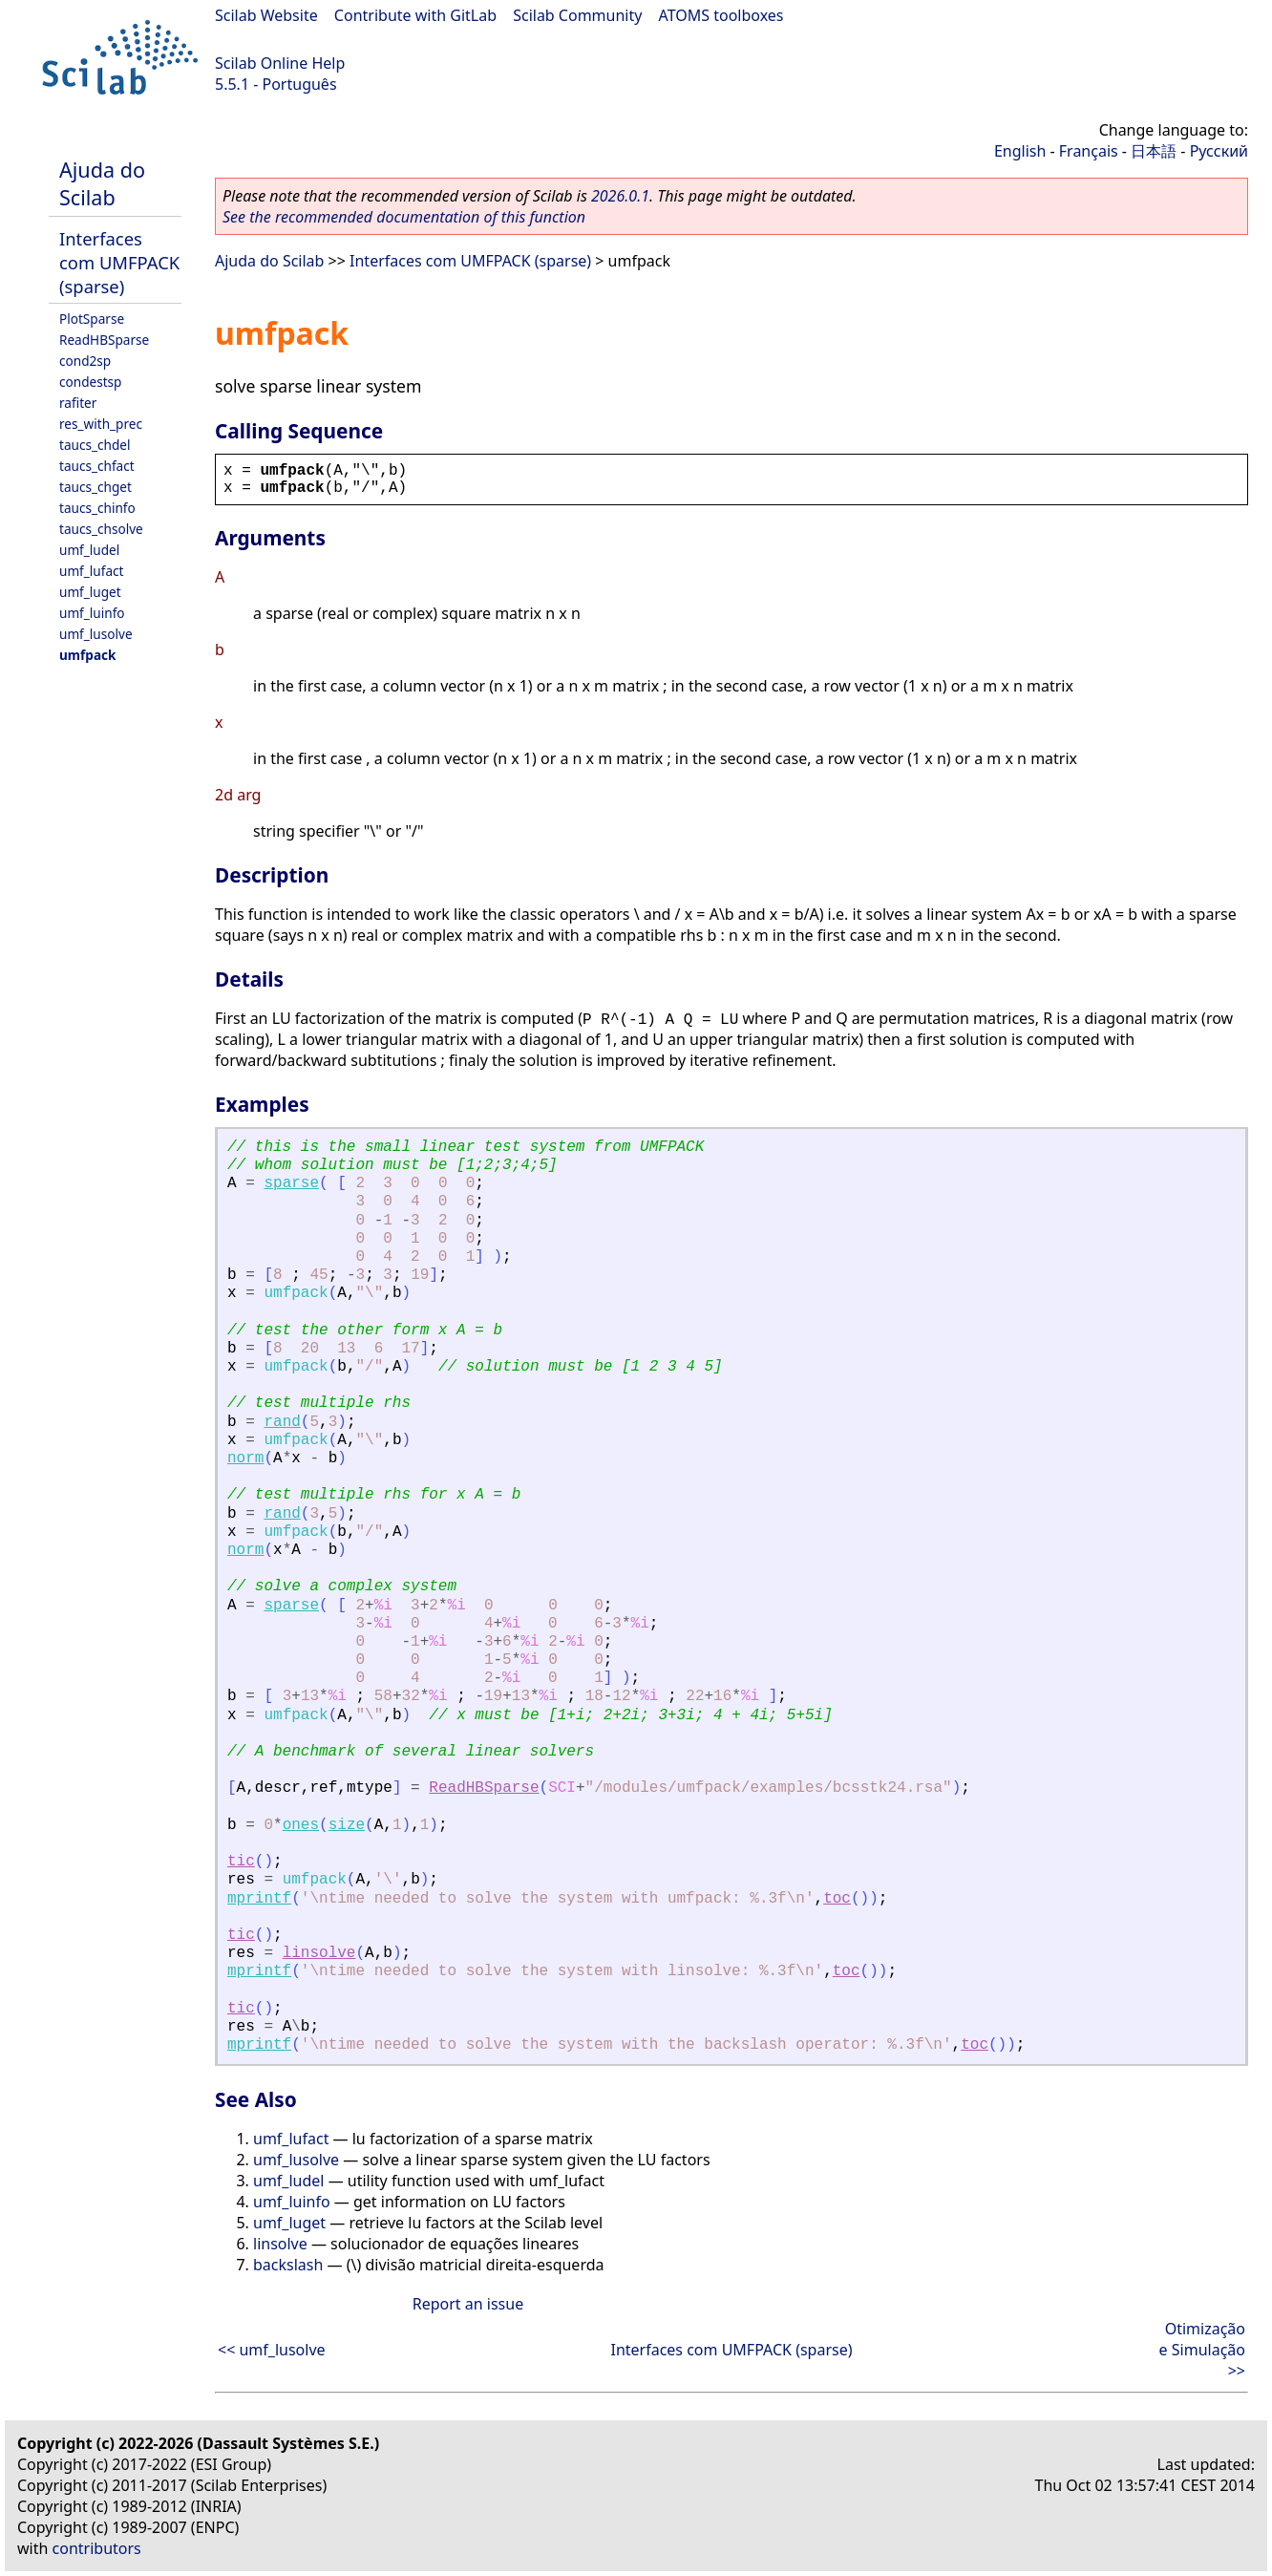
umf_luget (90, 592)
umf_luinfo (92, 613)
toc (837, 1898)
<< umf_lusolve (272, 2349)
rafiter (77, 403)
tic (241, 1861)
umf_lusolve (96, 634)
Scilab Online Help (280, 63)
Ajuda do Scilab (102, 183)
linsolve (319, 1953)
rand (282, 1422)
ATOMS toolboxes (721, 15)
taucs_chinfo (97, 508)
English (1020, 150)
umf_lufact (91, 571)
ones (301, 1825)
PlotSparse (91, 318)
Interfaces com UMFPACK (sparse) (119, 262)
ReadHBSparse (104, 339)
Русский (1219, 150)
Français (1088, 150)
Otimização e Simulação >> (1202, 2349)
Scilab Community (577, 15)
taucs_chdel (94, 445)
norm (245, 1458)
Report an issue (468, 2303)
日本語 (1154, 150)
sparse (291, 1183)
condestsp (90, 382)
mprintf (259, 1898)
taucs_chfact (97, 466)
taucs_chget (95, 487)
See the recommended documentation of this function (404, 216)
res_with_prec (100, 424)
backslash (288, 2264)
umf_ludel (89, 550)
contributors (97, 2548)
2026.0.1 (620, 195)
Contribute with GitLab (415, 15)
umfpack (88, 655)
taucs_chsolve (101, 529)
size (347, 1825)
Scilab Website (266, 15)
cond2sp (85, 360)
